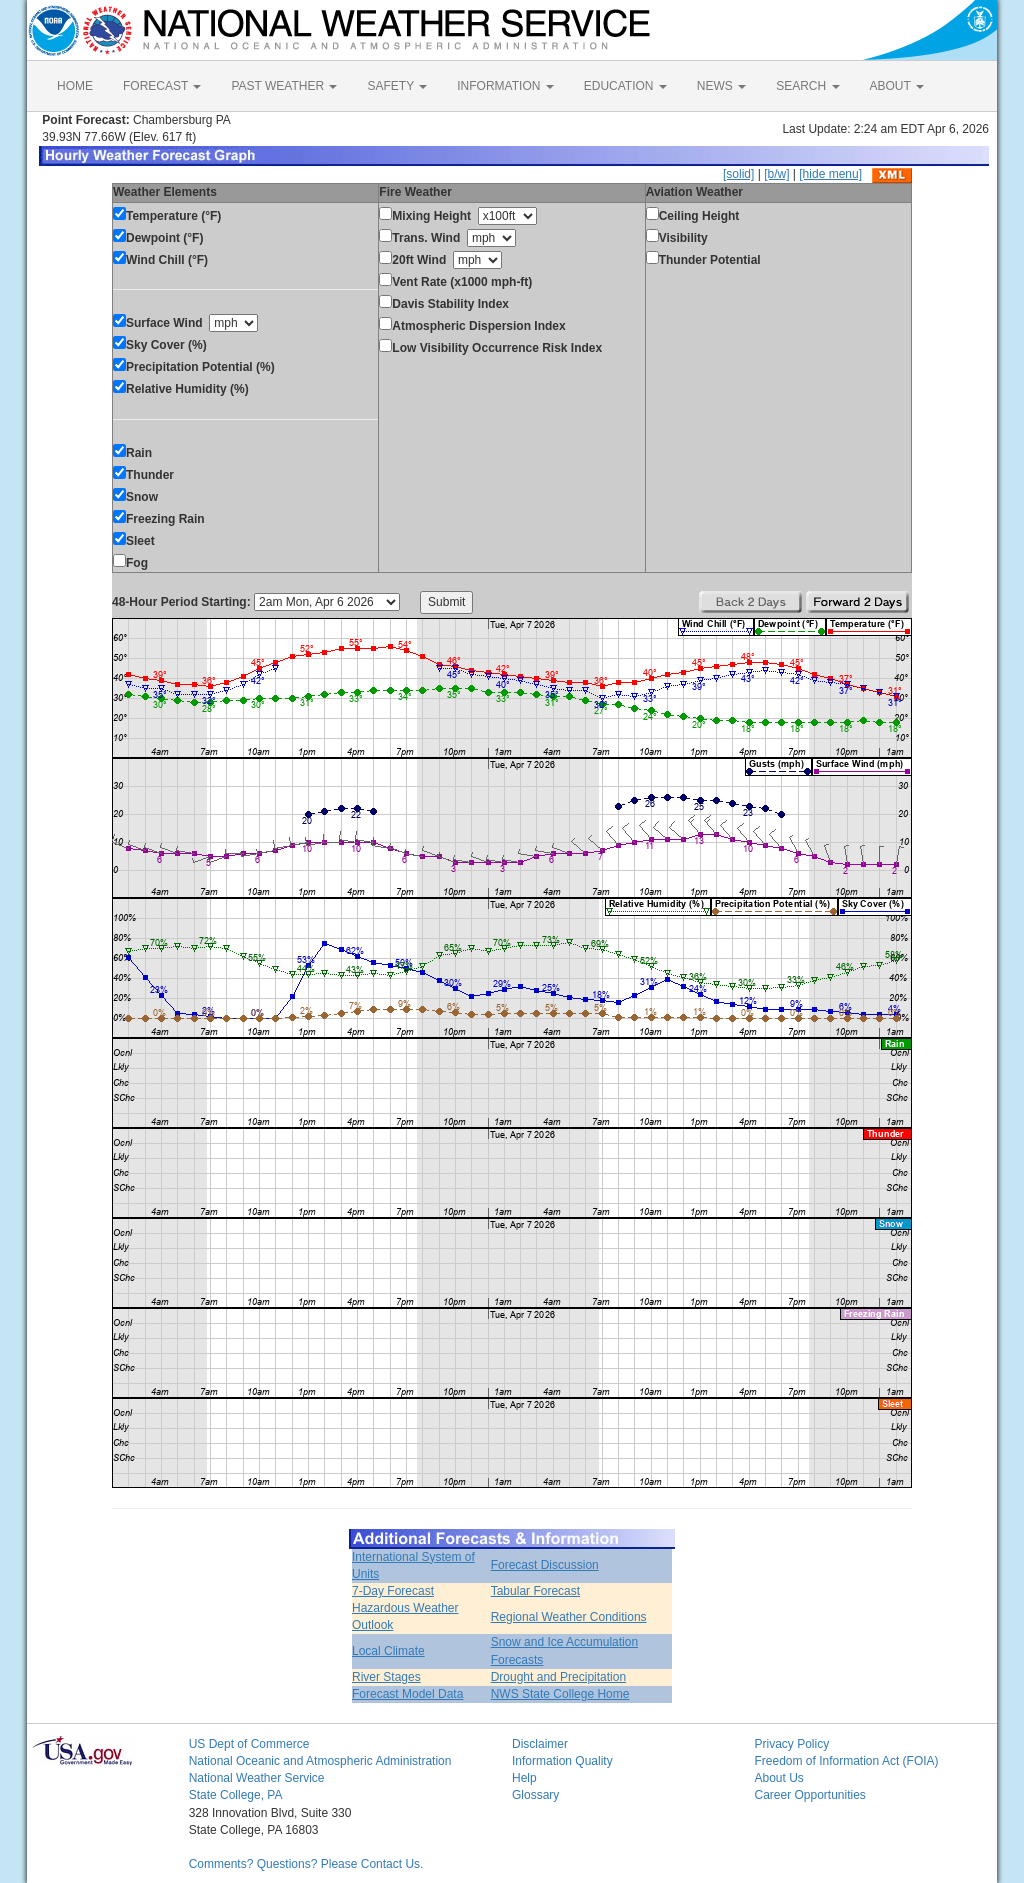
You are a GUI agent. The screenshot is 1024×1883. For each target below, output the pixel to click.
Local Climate (388, 1651)
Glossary (535, 1795)
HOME (75, 86)
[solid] (738, 174)
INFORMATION (505, 86)
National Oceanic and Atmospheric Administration (320, 1761)
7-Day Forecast (393, 1591)
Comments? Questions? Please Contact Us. (306, 1864)
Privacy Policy (791, 1744)
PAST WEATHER (284, 86)
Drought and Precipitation (558, 1677)
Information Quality (562, 1761)
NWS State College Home (560, 1694)
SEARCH (807, 86)
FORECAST (162, 86)
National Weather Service (257, 1778)
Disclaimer (540, 1744)
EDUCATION (625, 86)
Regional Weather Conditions (569, 1617)
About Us (778, 1778)
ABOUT (897, 86)
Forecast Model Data (407, 1694)
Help (524, 1778)
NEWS (721, 86)
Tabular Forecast (535, 1591)
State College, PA (236, 1795)
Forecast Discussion (545, 1565)
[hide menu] (830, 174)
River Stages (386, 1677)
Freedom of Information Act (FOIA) (846, 1761)
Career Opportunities (809, 1795)
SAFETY (397, 86)
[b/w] (776, 174)
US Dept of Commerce (249, 1744)
